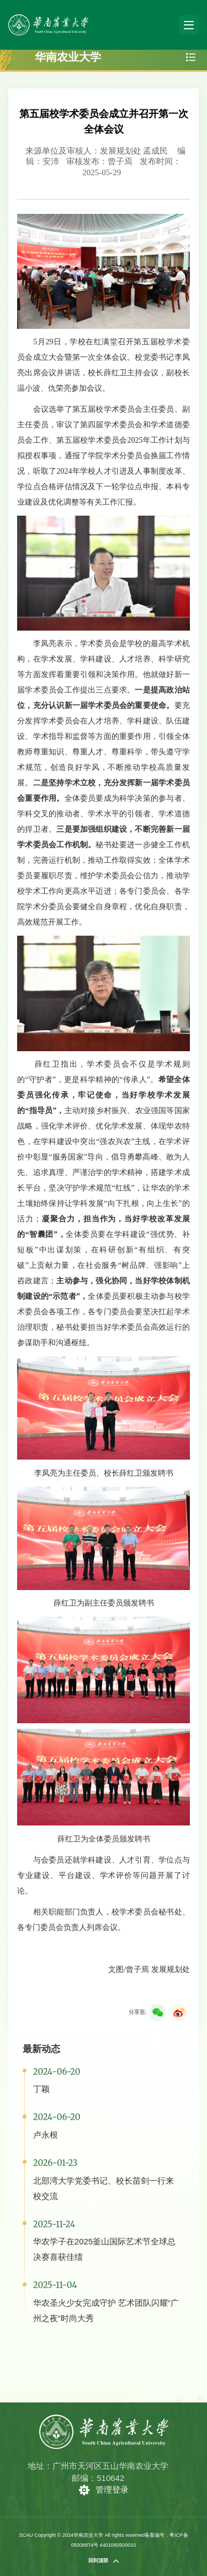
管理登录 (112, 2489)
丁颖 (41, 2089)
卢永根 (45, 2134)
